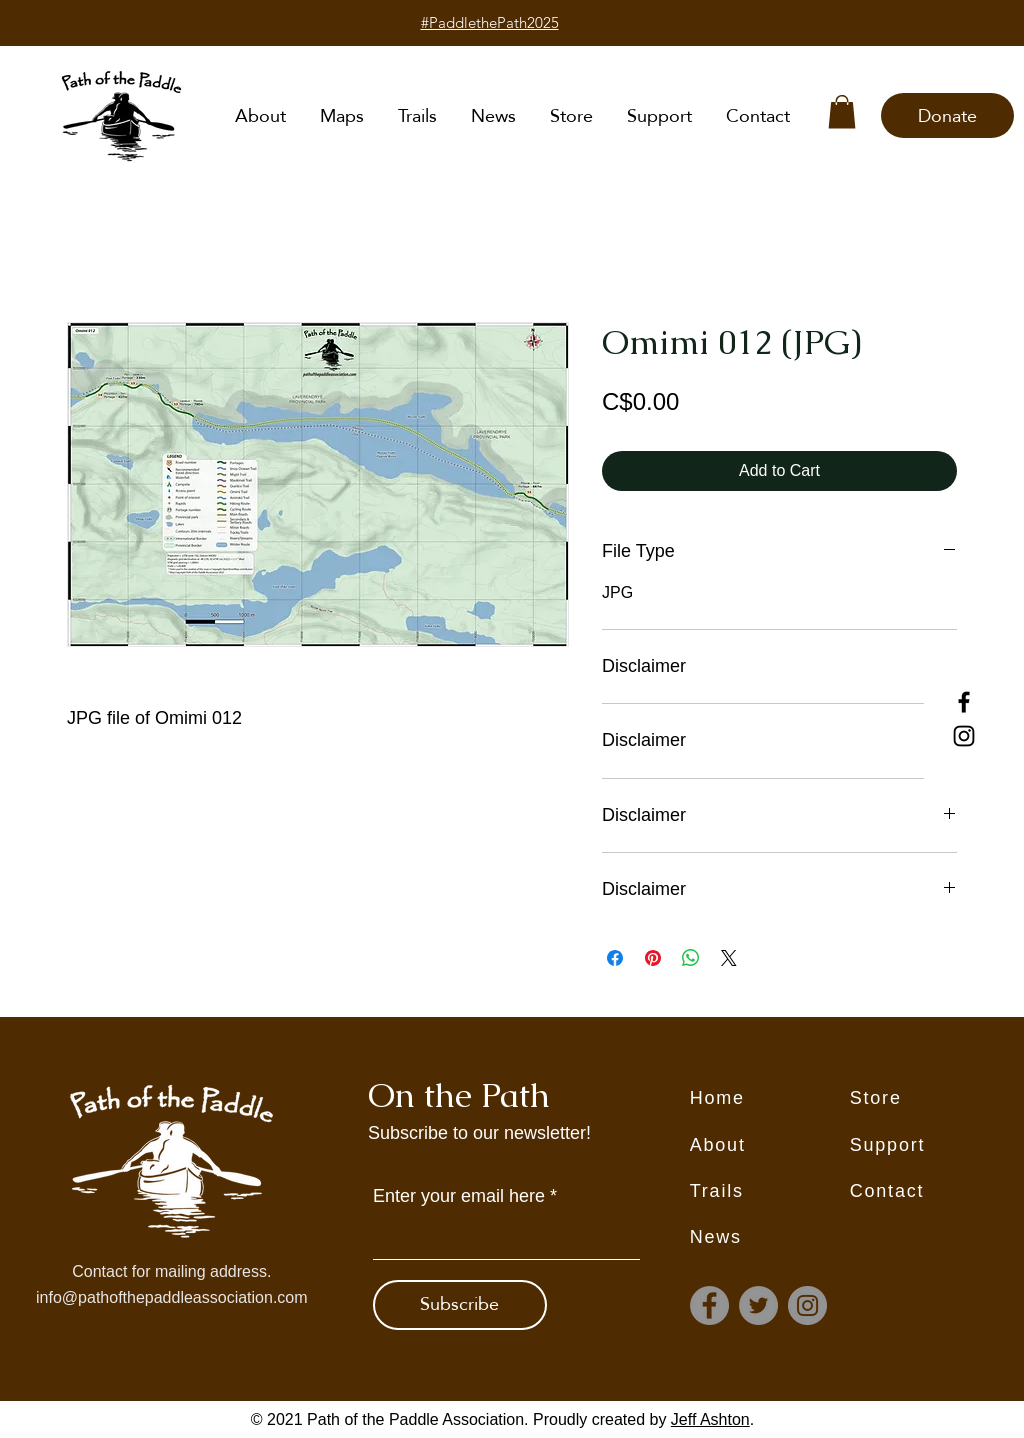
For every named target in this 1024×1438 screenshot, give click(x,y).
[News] (770, 1238)
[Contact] (930, 1192)
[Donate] (947, 115)
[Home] (770, 1099)
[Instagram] (964, 736)
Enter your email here (459, 1196)
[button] (842, 111)
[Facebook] (964, 702)
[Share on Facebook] (615, 958)
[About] (770, 1146)
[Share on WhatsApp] (691, 958)
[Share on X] (729, 958)
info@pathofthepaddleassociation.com (172, 1297)
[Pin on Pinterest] (653, 958)
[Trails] (770, 1192)
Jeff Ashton (710, 1419)
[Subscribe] (460, 1305)
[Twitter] (758, 1305)
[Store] (930, 1099)
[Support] (930, 1146)
